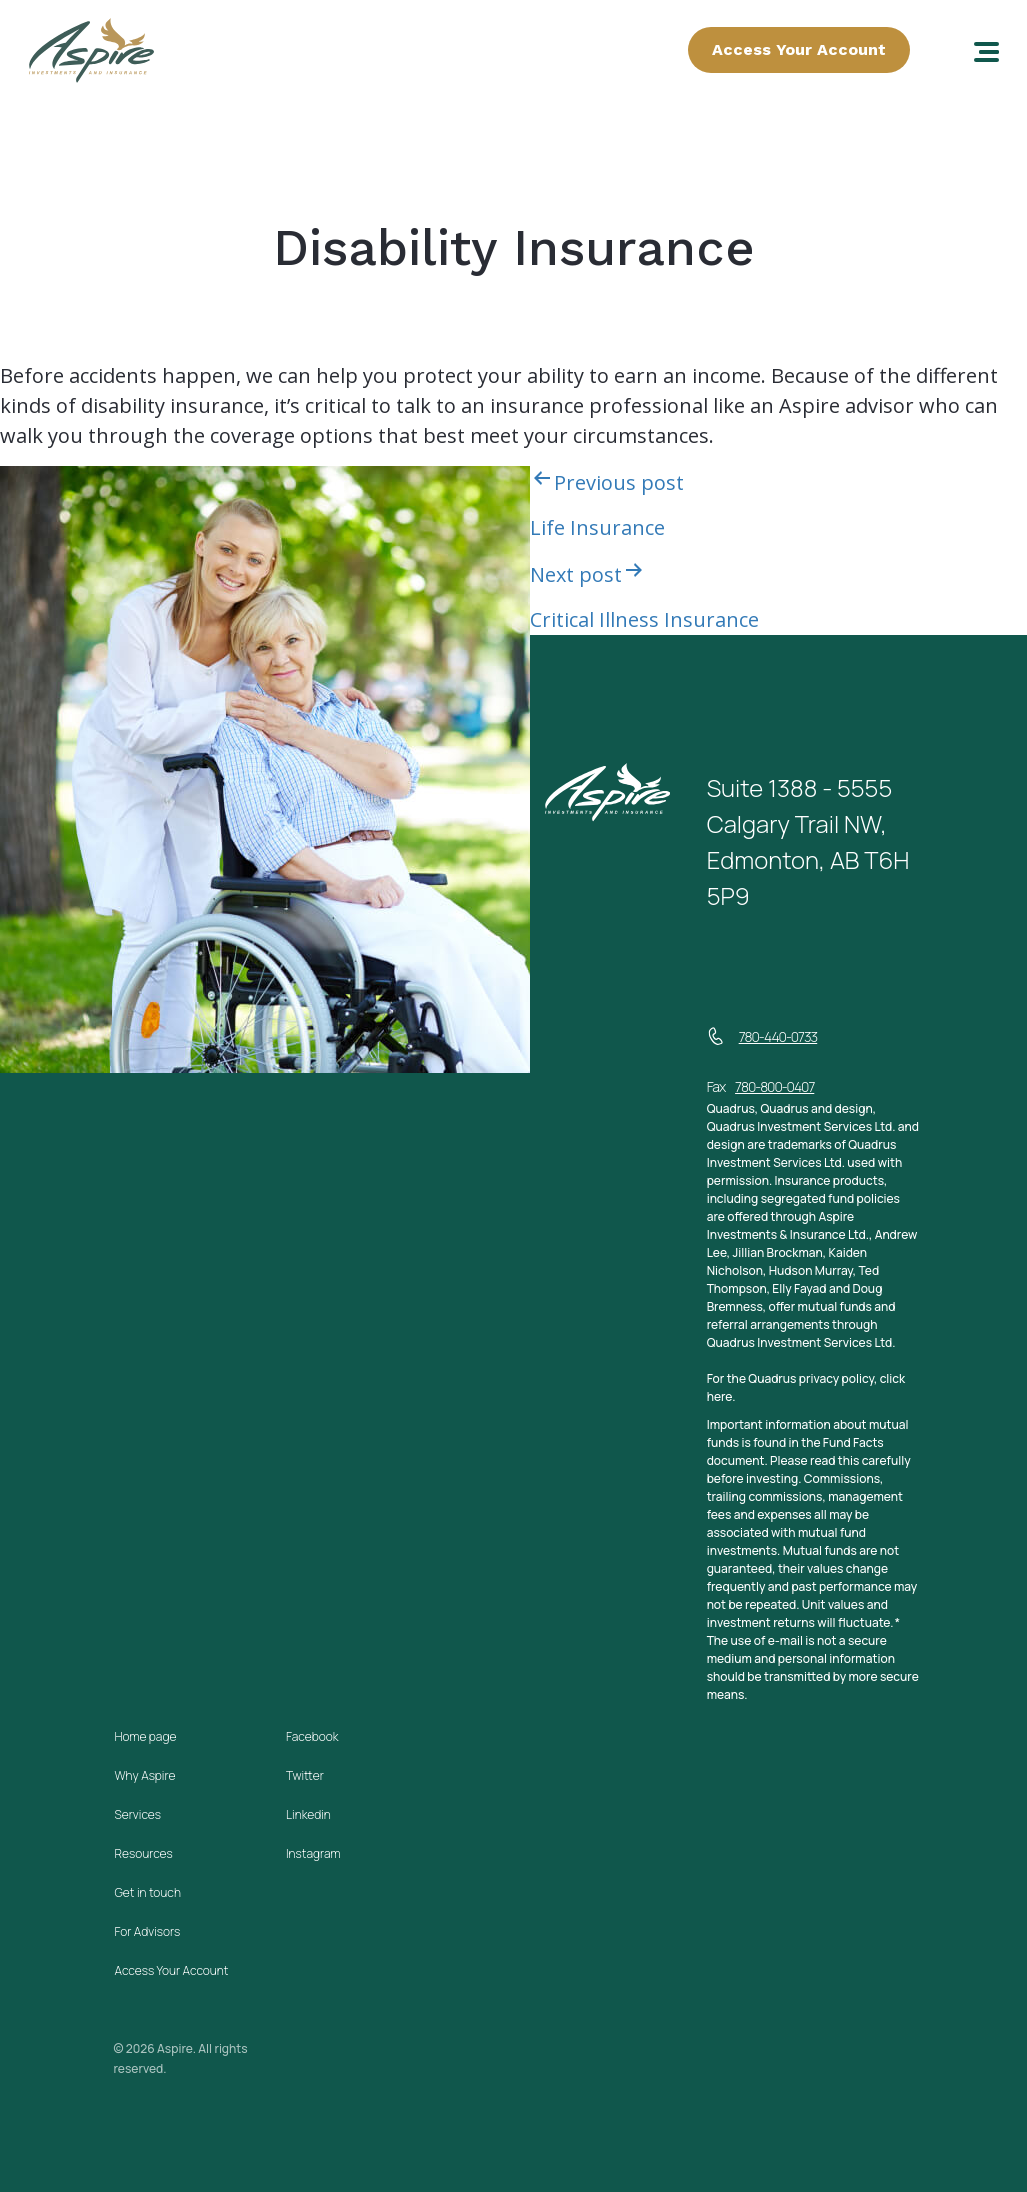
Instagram (313, 1853)
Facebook (312, 1736)
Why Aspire (145, 1775)
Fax (761, 1087)
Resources (144, 1853)
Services (138, 1814)
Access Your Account (799, 49)
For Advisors (148, 1931)
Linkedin (308, 1814)
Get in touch (148, 1892)
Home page (146, 1736)
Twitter (305, 1775)
